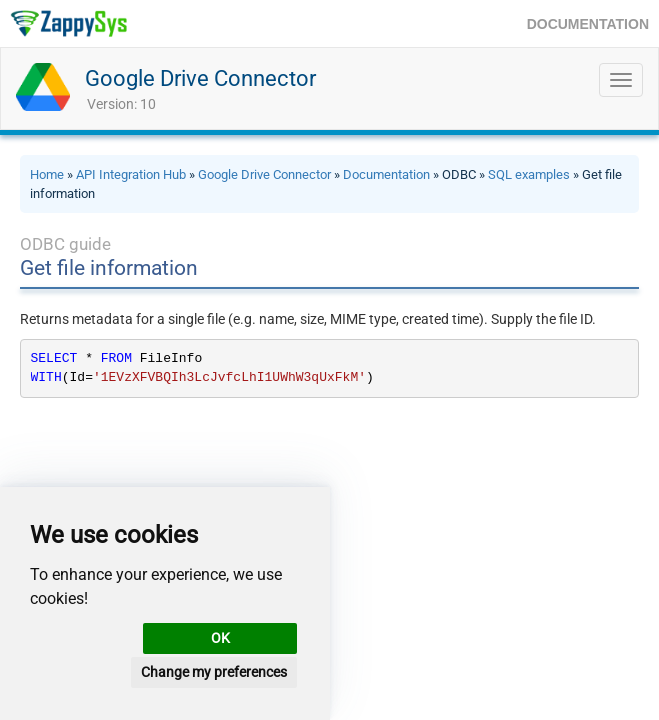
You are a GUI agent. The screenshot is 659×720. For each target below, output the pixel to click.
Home (47, 174)
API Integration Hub (131, 174)
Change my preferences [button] (214, 672)
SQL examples (529, 174)
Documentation (386, 174)
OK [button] (220, 638)
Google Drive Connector (200, 78)
